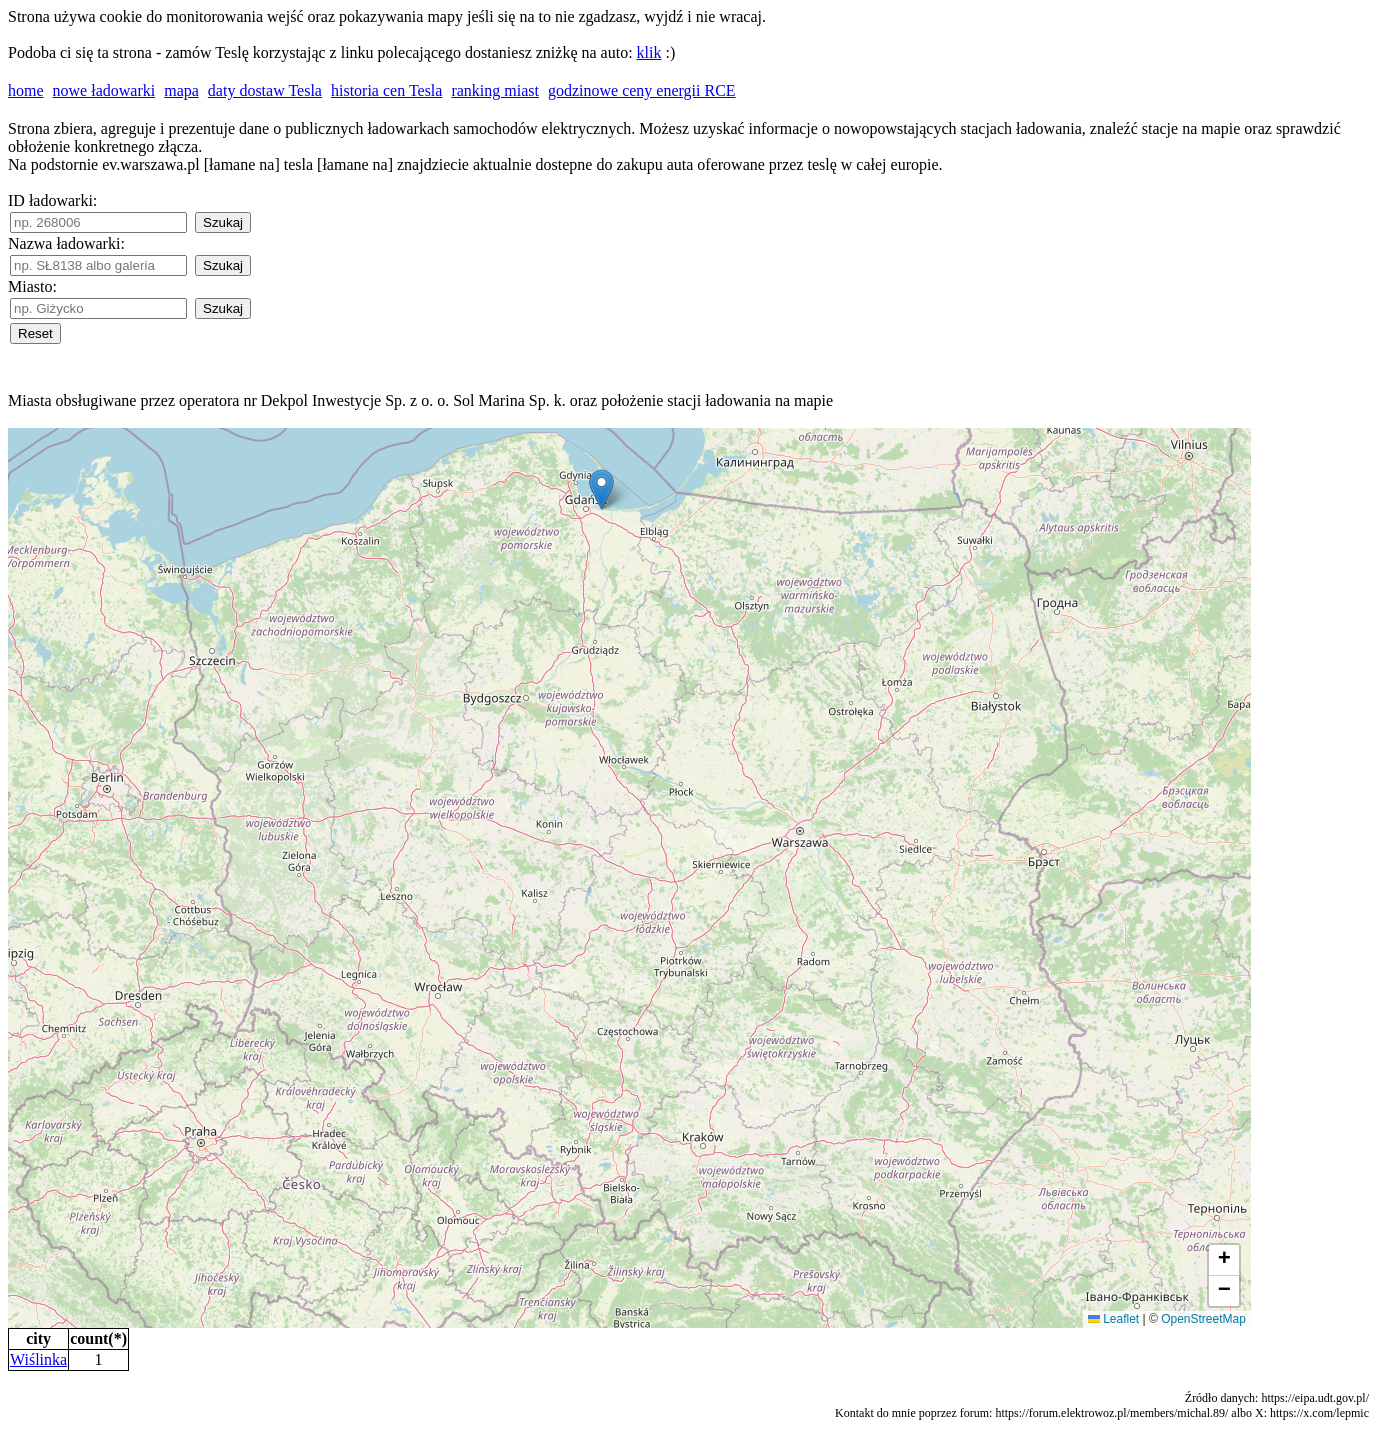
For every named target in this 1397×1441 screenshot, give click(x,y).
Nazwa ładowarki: (66, 243)
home (26, 90)
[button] (601, 489)
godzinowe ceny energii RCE (642, 90)
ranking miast (495, 90)
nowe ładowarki (104, 90)
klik (649, 52)
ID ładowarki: (52, 200)
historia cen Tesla (386, 90)
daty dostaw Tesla (265, 90)
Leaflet (1113, 1319)
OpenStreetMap (1203, 1319)
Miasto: (32, 286)
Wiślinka (38, 1359)
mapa (181, 90)
